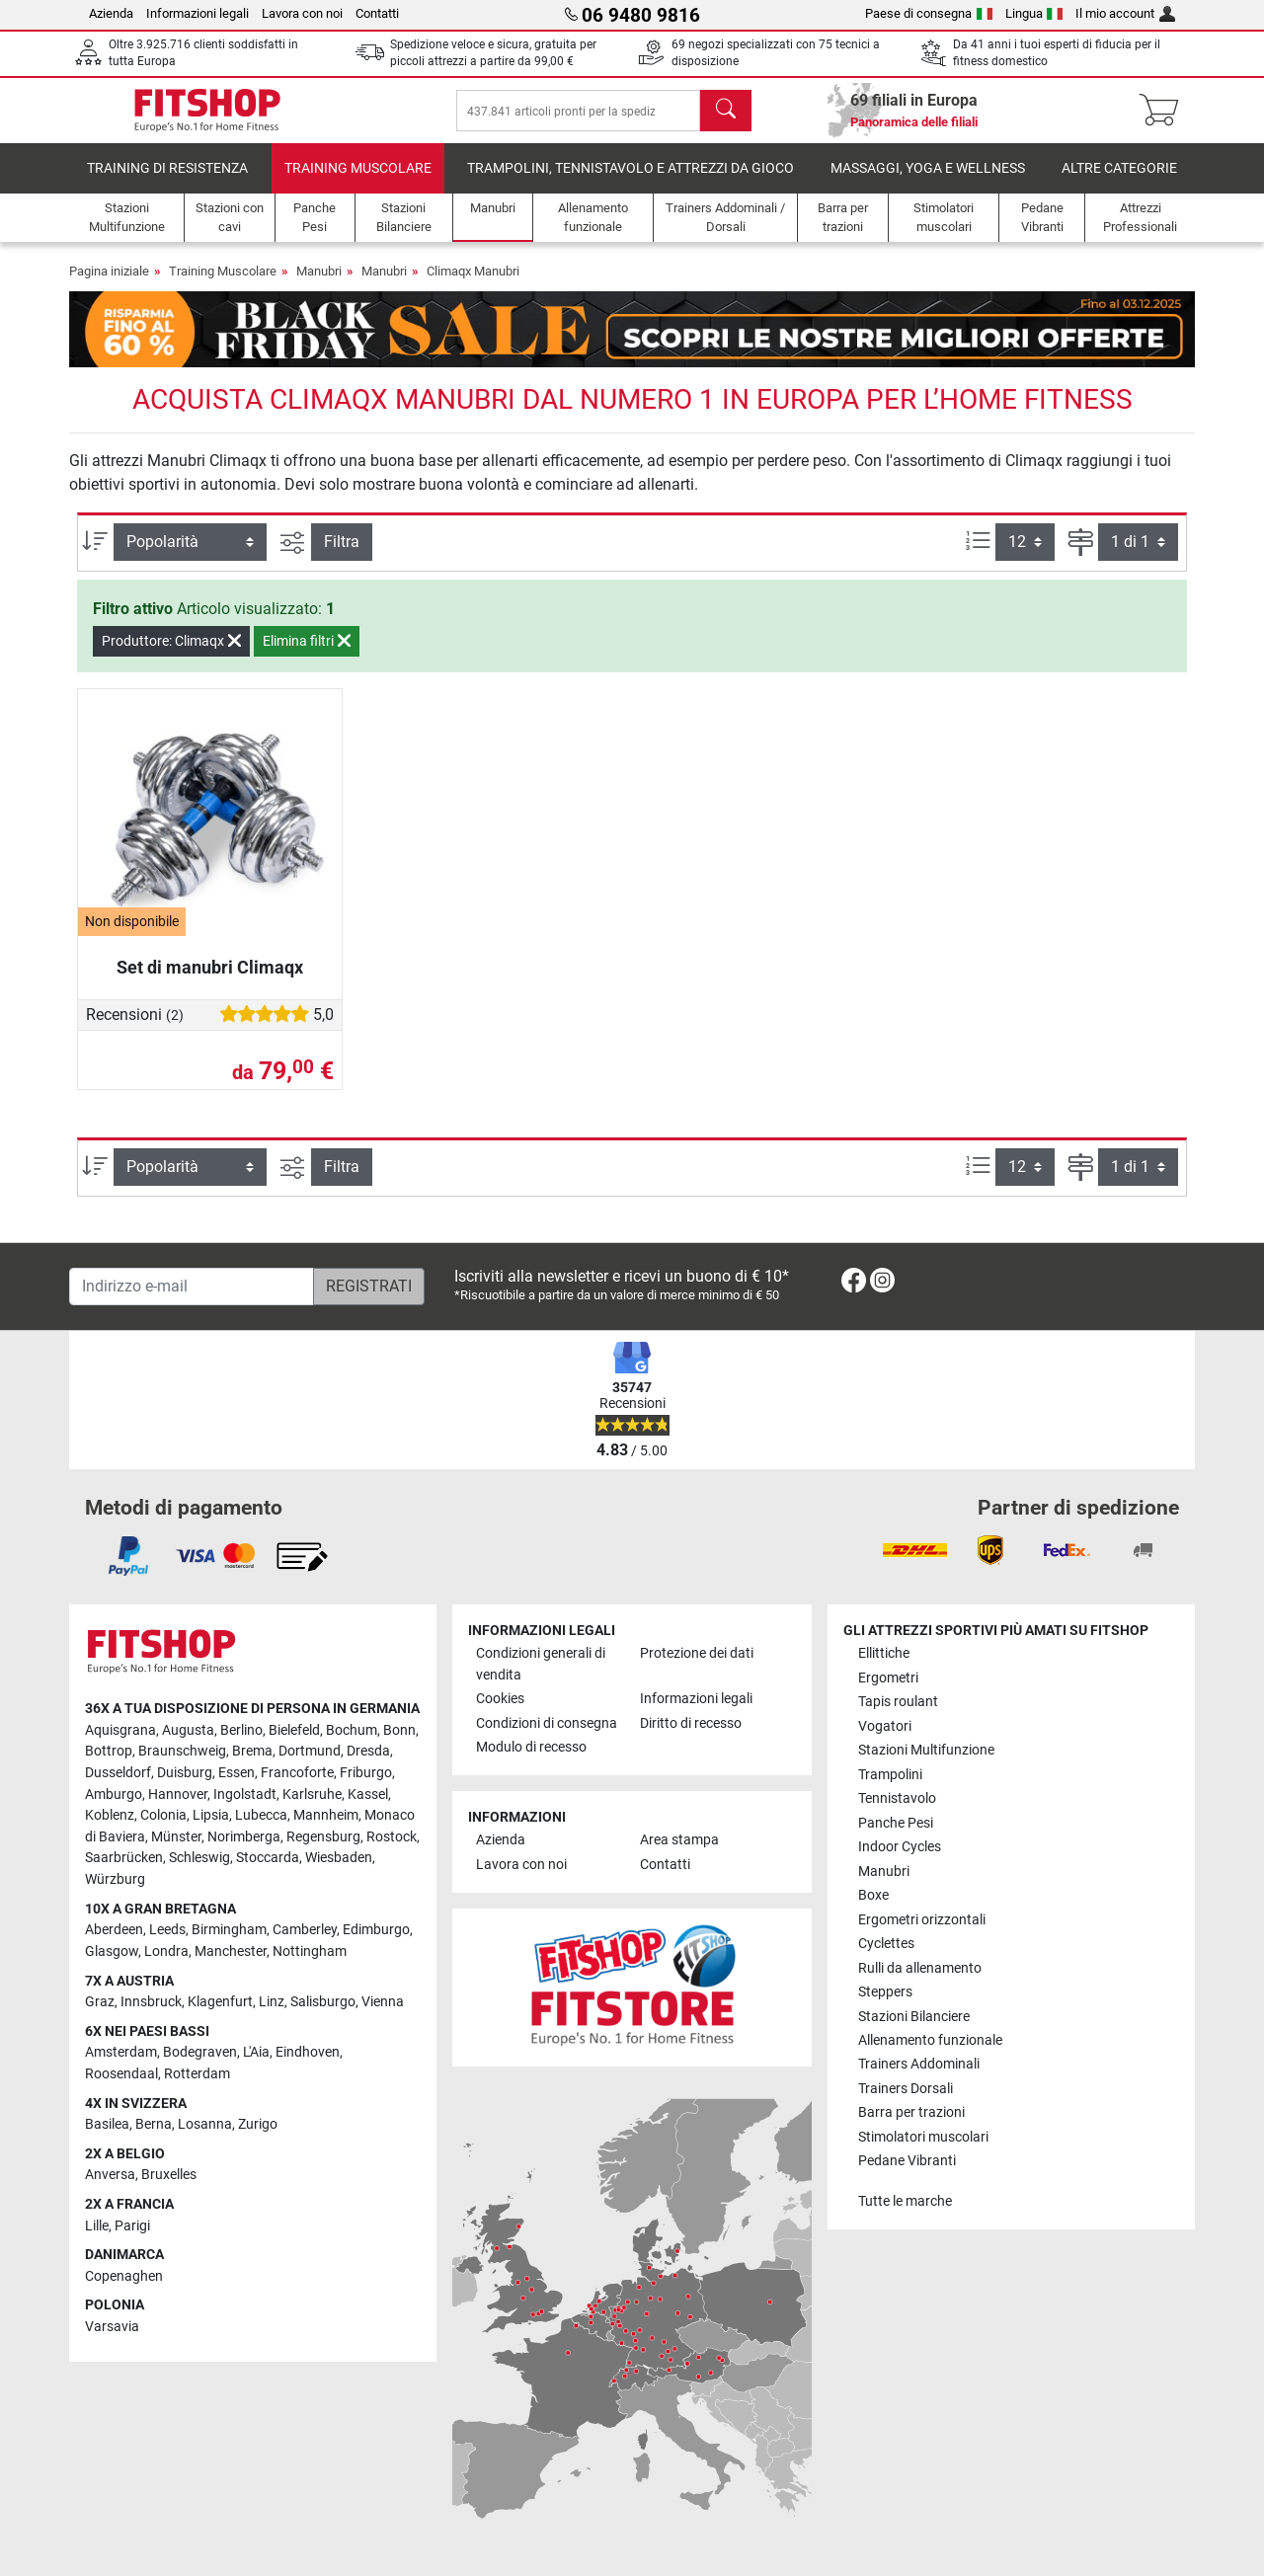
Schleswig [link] (199, 1857)
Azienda (111, 13)
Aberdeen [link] (114, 1929)
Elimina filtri (307, 655)
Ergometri (888, 1678)
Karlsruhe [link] (312, 1794)
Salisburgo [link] (323, 2001)
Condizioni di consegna (546, 1723)
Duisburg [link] (184, 1772)
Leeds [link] (167, 1929)
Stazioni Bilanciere (914, 2016)
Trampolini (890, 1774)
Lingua (1034, 13)
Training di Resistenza (167, 182)
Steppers (885, 1992)
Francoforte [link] (297, 1772)
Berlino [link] (241, 1730)
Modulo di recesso (531, 1747)
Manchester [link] (231, 1951)
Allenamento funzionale (930, 2040)
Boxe (873, 1895)
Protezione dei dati (696, 1653)
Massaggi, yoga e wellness (927, 182)
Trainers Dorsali (905, 2088)
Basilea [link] (107, 2124)
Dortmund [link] (309, 1751)
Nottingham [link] (310, 1951)
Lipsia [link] (211, 1815)
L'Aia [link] (256, 2052)
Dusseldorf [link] (118, 1772)
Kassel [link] (368, 1794)
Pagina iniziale (109, 284)
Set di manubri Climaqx (210, 981)
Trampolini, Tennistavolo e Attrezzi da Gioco (630, 182)
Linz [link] (271, 2001)
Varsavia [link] (112, 2326)
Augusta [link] (188, 1730)
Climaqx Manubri (473, 284)
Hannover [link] (177, 1794)
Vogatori (884, 1726)
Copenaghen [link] (124, 2276)
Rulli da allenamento (920, 1968)
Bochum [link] (351, 1730)
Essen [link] (236, 1772)
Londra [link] (166, 1951)
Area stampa (679, 1840)
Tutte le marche (905, 2201)
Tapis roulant (898, 1701)
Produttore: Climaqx (171, 655)
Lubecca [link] (261, 1815)
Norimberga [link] (243, 1837)
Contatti (377, 13)
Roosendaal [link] (121, 2074)
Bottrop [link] (108, 1751)
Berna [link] (153, 2124)
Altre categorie (1119, 182)
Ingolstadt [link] (244, 1794)
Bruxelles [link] (169, 2174)
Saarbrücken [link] (124, 1857)
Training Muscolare (358, 182)
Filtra (341, 555)
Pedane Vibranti (907, 2160)
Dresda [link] (368, 1751)
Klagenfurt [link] (220, 2001)
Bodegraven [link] (200, 2052)
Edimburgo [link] (376, 1929)
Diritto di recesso (691, 1723)
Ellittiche (883, 1653)
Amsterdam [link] (121, 2052)
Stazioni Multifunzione (926, 1750)
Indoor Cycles (899, 1846)
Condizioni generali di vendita (540, 1664)
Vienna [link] (382, 2001)
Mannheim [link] (325, 1815)
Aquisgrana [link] (120, 1730)
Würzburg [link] (115, 1879)
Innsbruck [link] (151, 2001)
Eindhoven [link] (308, 2052)
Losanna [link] (205, 2124)
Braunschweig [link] (182, 1751)
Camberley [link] (305, 1929)
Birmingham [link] (229, 1929)
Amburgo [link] (113, 1794)
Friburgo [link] (366, 1772)
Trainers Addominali (919, 2064)
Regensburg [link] (323, 1837)
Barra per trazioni (911, 2112)
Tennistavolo (897, 1798)
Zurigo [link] (257, 2124)
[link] (853, 1284)
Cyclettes (886, 1943)
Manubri (319, 284)
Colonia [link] (163, 1815)
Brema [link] (252, 1751)
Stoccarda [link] (267, 1857)
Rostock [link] (391, 1837)
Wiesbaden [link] (338, 1857)
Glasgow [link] (111, 1951)
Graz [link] (100, 2001)
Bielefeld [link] (294, 1730)
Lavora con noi (302, 13)
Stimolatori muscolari (923, 2137)
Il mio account (1125, 13)
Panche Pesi (895, 1823)
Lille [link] (97, 2226)
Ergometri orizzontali (922, 1920)
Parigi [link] (132, 2226)
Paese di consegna (928, 13)
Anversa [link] (110, 2174)
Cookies (500, 1698)
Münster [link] (176, 1837)
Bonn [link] (399, 1730)
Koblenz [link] (109, 1815)
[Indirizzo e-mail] (191, 1286)
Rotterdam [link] (197, 2074)
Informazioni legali (197, 13)
